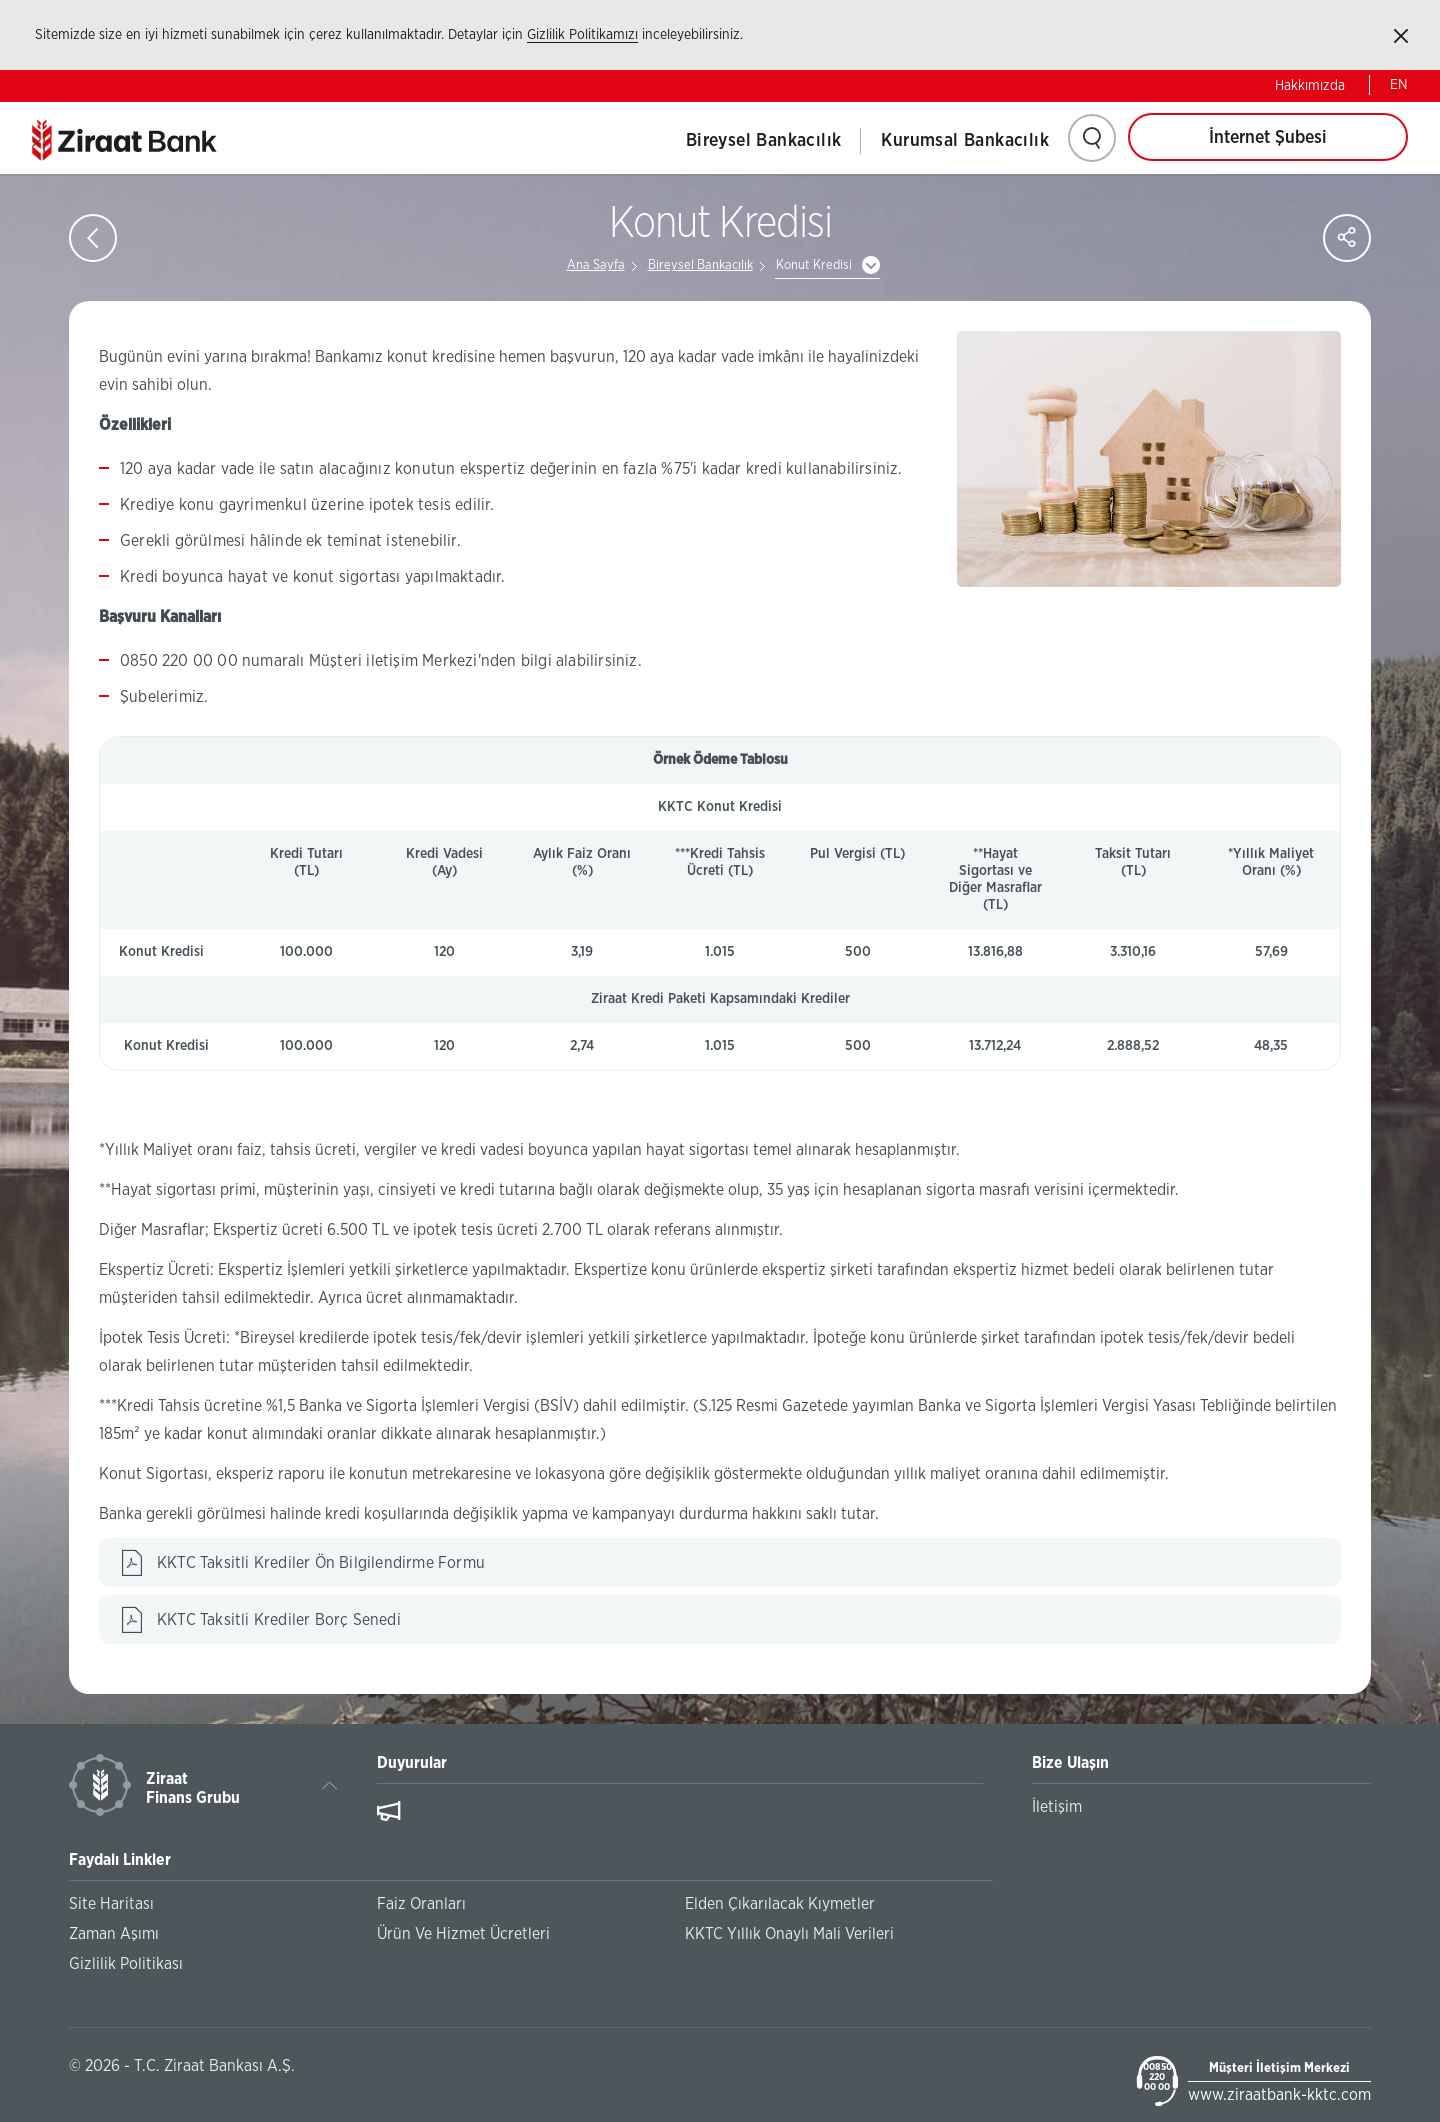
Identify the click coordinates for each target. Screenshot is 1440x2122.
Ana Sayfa (596, 265)
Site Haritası (111, 1904)
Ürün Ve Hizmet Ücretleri (463, 1934)
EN (1399, 85)
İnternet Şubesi (1268, 138)
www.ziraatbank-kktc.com (1279, 2095)
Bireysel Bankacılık (764, 141)
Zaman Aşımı (114, 1934)
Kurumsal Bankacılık (965, 141)
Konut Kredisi (814, 265)
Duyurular (412, 1763)
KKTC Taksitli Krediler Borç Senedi (279, 1620)
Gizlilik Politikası (126, 1964)
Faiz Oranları (421, 1904)
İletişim (1057, 1807)
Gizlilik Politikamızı (582, 35)
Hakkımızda (1310, 86)
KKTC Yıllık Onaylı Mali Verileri (789, 1934)
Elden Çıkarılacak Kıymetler (780, 1904)
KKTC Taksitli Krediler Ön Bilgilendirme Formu (321, 1563)
